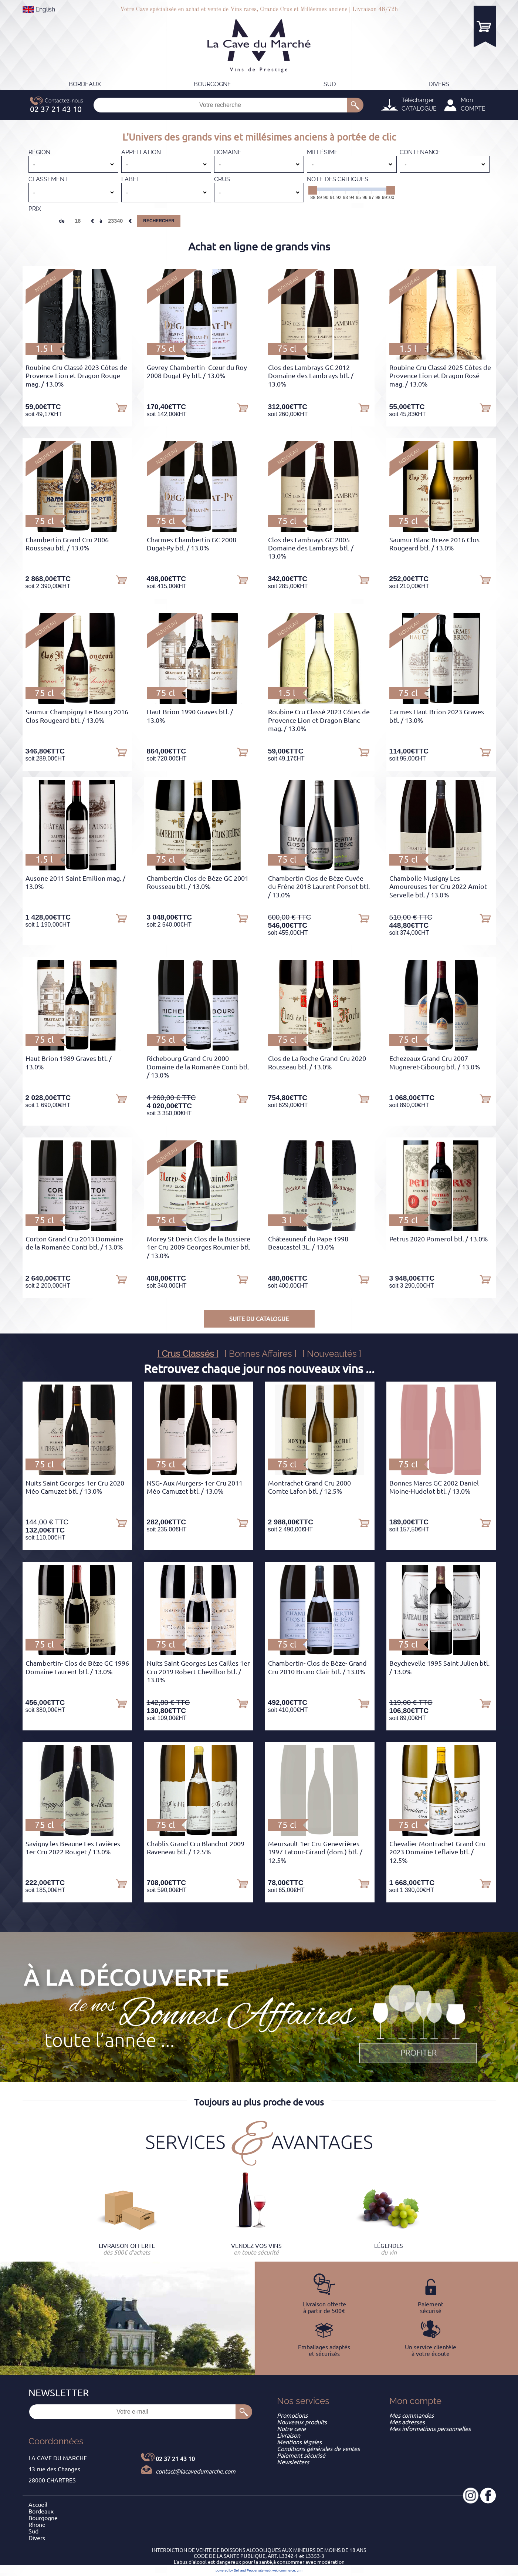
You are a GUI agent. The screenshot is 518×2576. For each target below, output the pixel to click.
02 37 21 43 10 (175, 2458)
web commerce (283, 2570)
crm (299, 2570)
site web (264, 2570)
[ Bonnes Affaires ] (260, 1353)
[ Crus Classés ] (188, 1353)
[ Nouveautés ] (331, 1353)
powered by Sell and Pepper (236, 2570)
